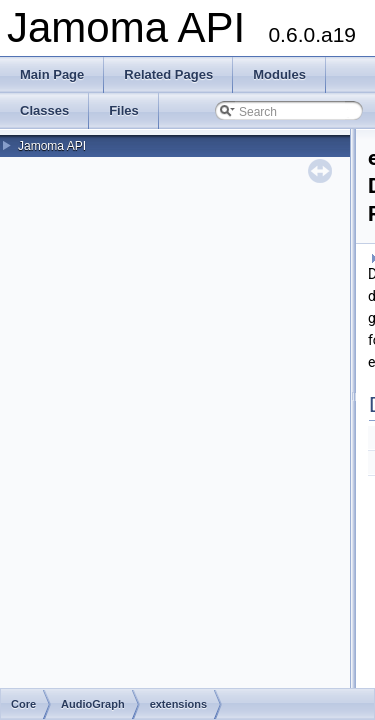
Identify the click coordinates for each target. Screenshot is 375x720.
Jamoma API (52, 146)
